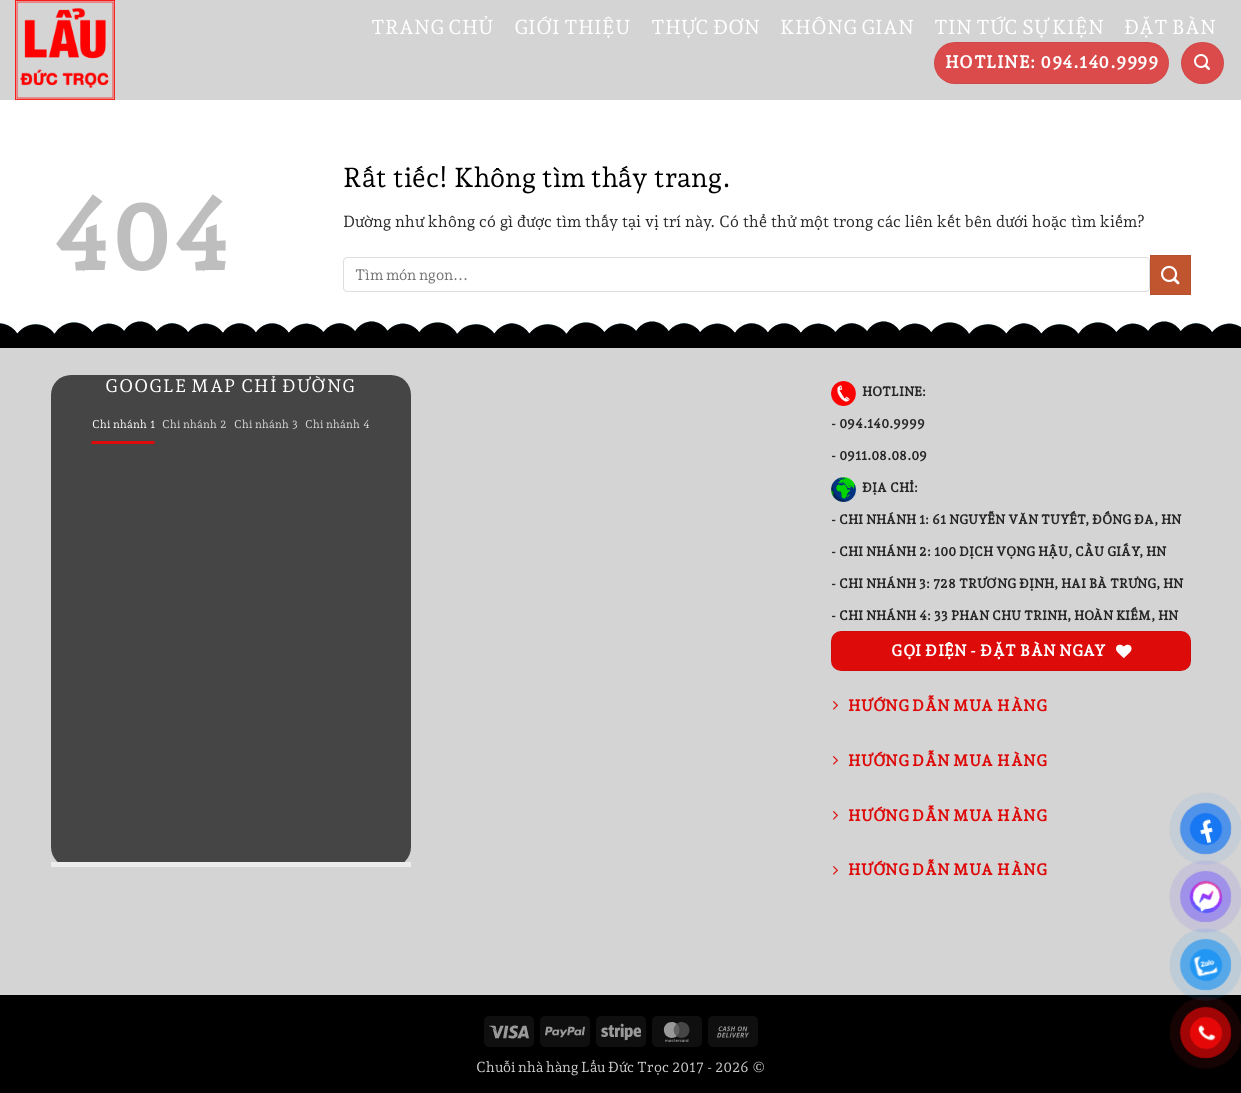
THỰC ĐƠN (705, 27)
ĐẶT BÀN (1170, 27)
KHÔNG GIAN (847, 27)
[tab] (123, 425)
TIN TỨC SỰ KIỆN (1019, 27)
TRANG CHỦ (432, 27)
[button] (1202, 63)
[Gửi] (1170, 274)
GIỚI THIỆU (572, 27)
